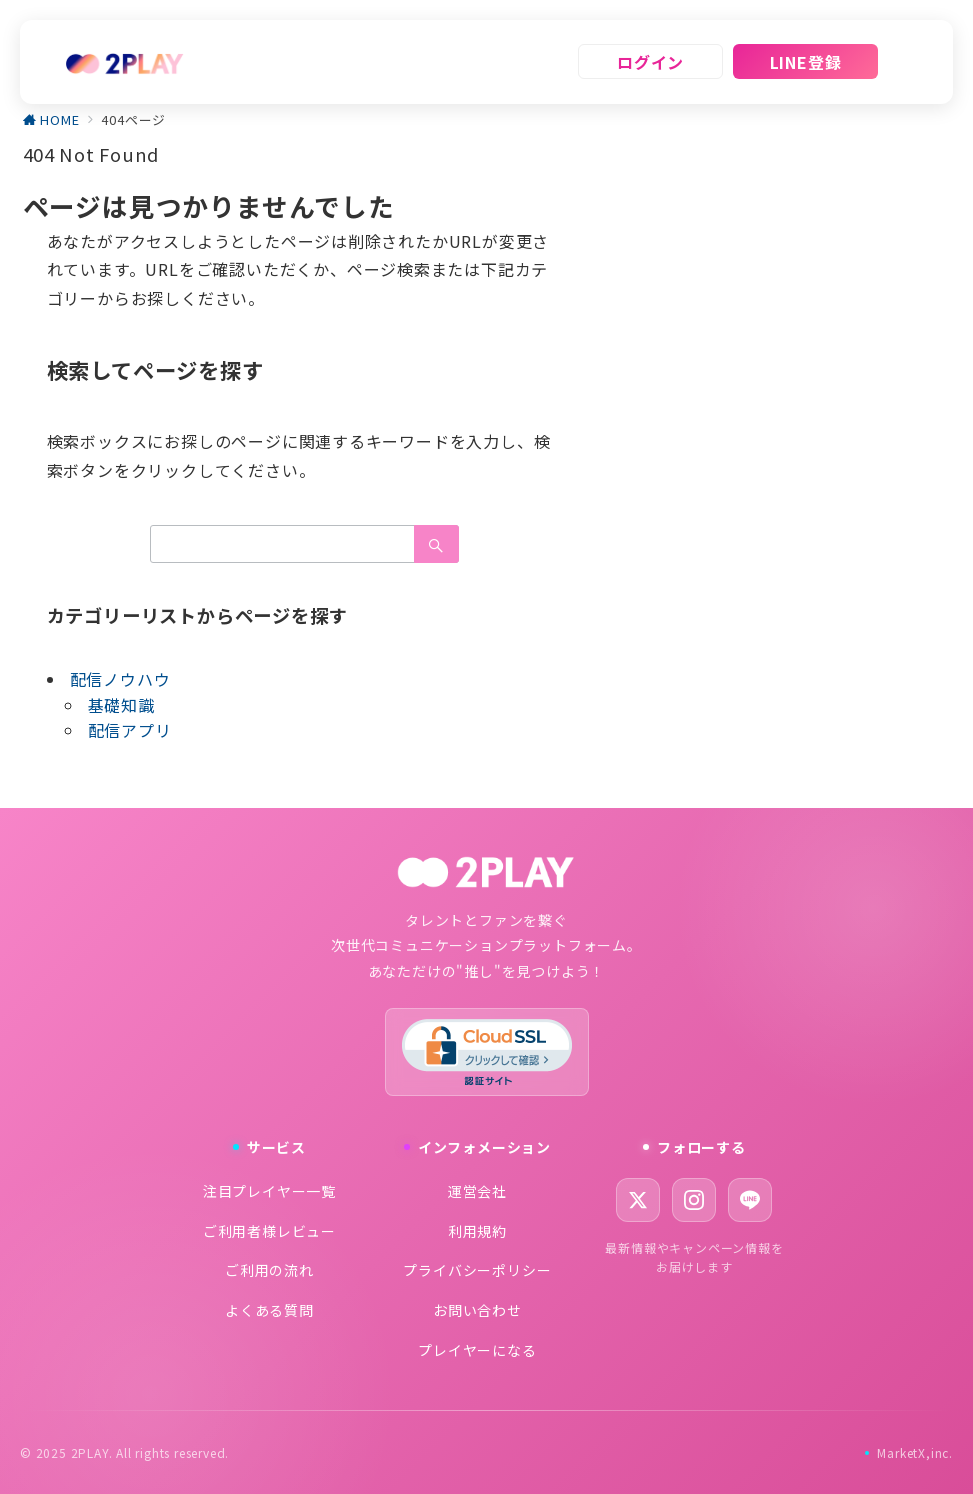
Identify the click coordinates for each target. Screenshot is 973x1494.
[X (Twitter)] (638, 1200)
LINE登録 (806, 62)
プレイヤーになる (477, 1350)
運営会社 (477, 1191)
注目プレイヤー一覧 (269, 1191)
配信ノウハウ (120, 679)
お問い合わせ (477, 1310)
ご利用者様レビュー (269, 1231)
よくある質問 (269, 1310)
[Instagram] (694, 1200)
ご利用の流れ (269, 1270)
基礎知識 (121, 705)
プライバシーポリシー (477, 1270)
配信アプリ (130, 730)
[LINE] (750, 1200)
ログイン (650, 62)
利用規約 (477, 1231)
